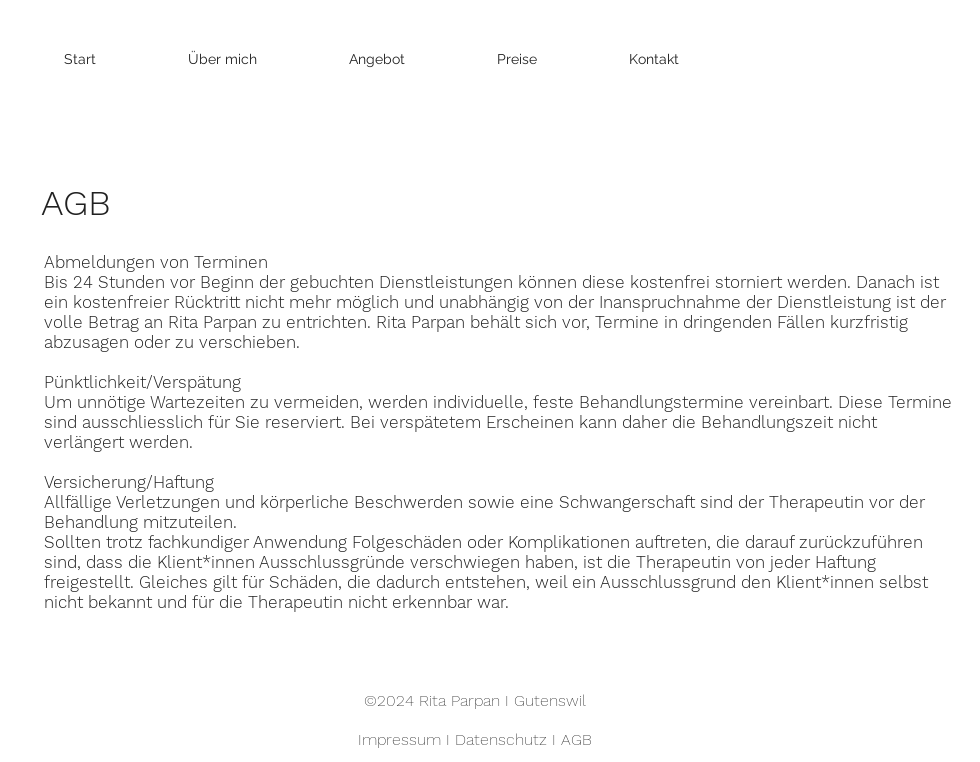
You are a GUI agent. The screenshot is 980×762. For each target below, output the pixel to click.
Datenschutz (501, 739)
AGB (576, 739)
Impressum (399, 739)
